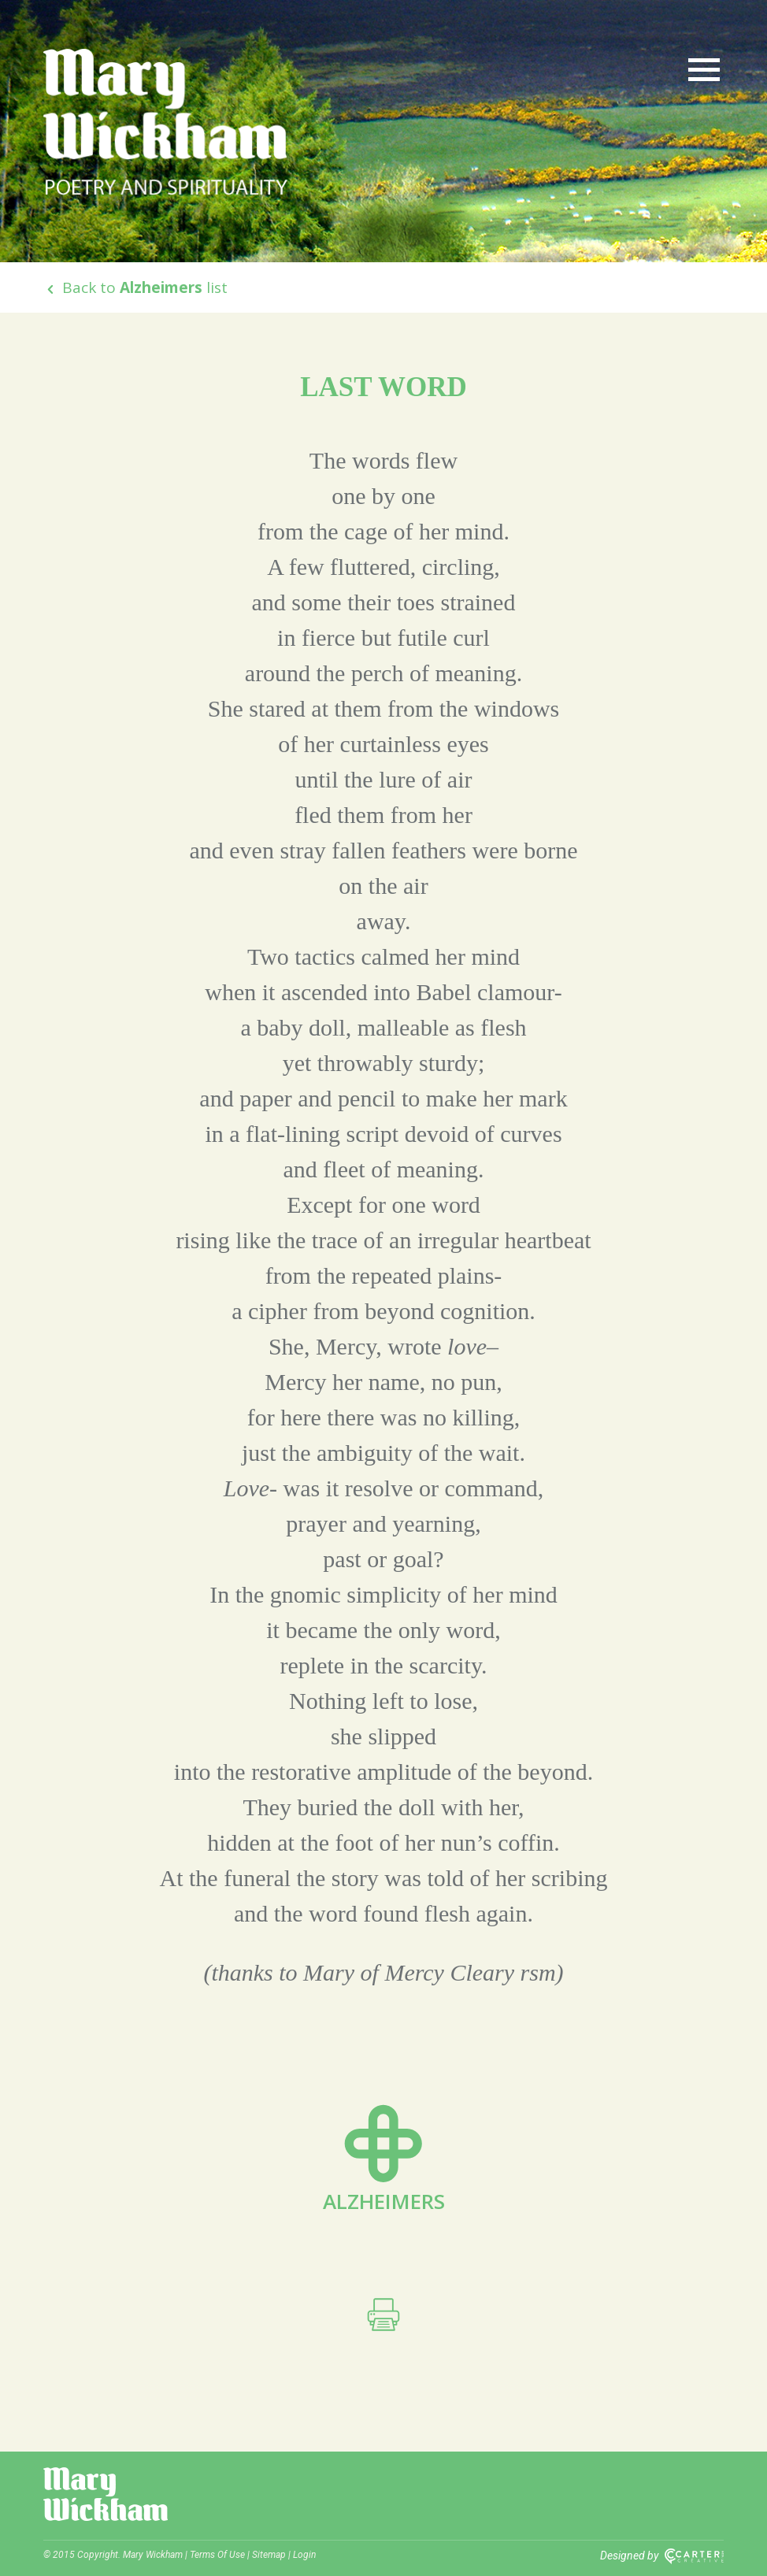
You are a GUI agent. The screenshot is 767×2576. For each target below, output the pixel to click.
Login (304, 2554)
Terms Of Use (217, 2554)
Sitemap (269, 2554)
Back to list (135, 287)
